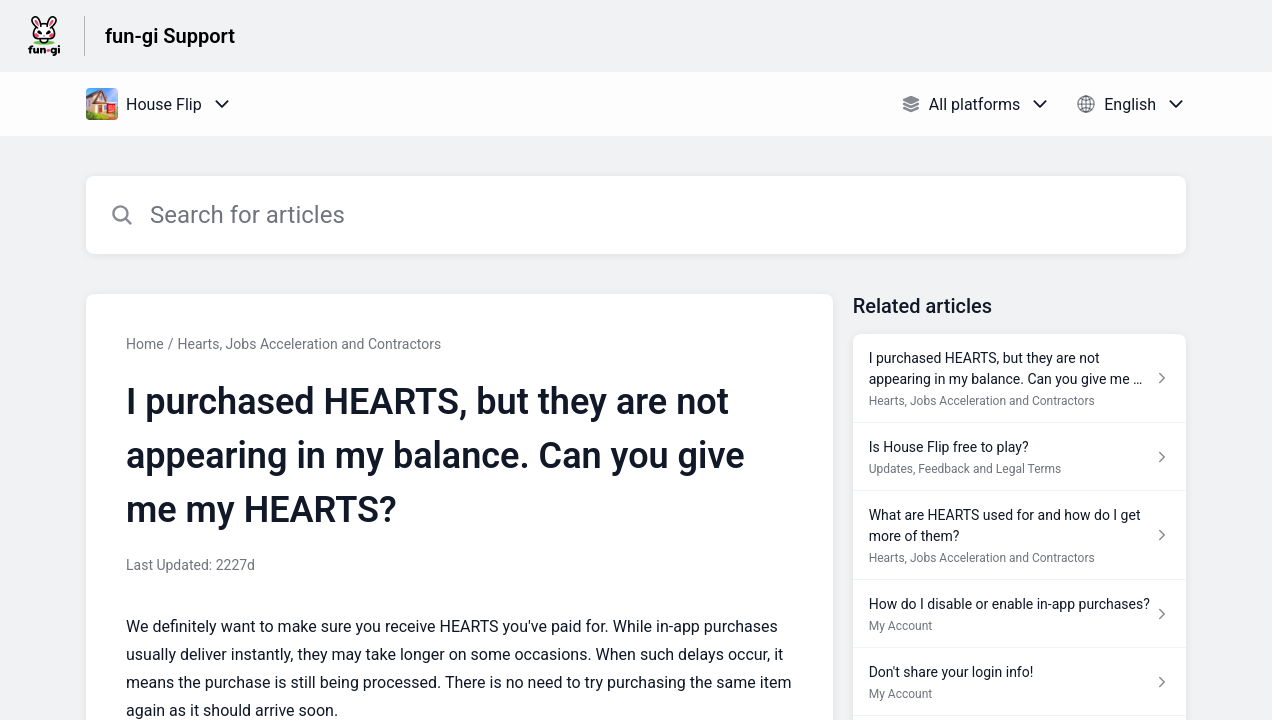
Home (145, 344)
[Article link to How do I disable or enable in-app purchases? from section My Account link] (1019, 614)
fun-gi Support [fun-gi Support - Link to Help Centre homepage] (170, 36)
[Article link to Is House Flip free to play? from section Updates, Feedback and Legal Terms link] (1019, 457)
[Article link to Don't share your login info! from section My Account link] (1019, 682)
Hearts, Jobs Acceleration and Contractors (309, 344)
